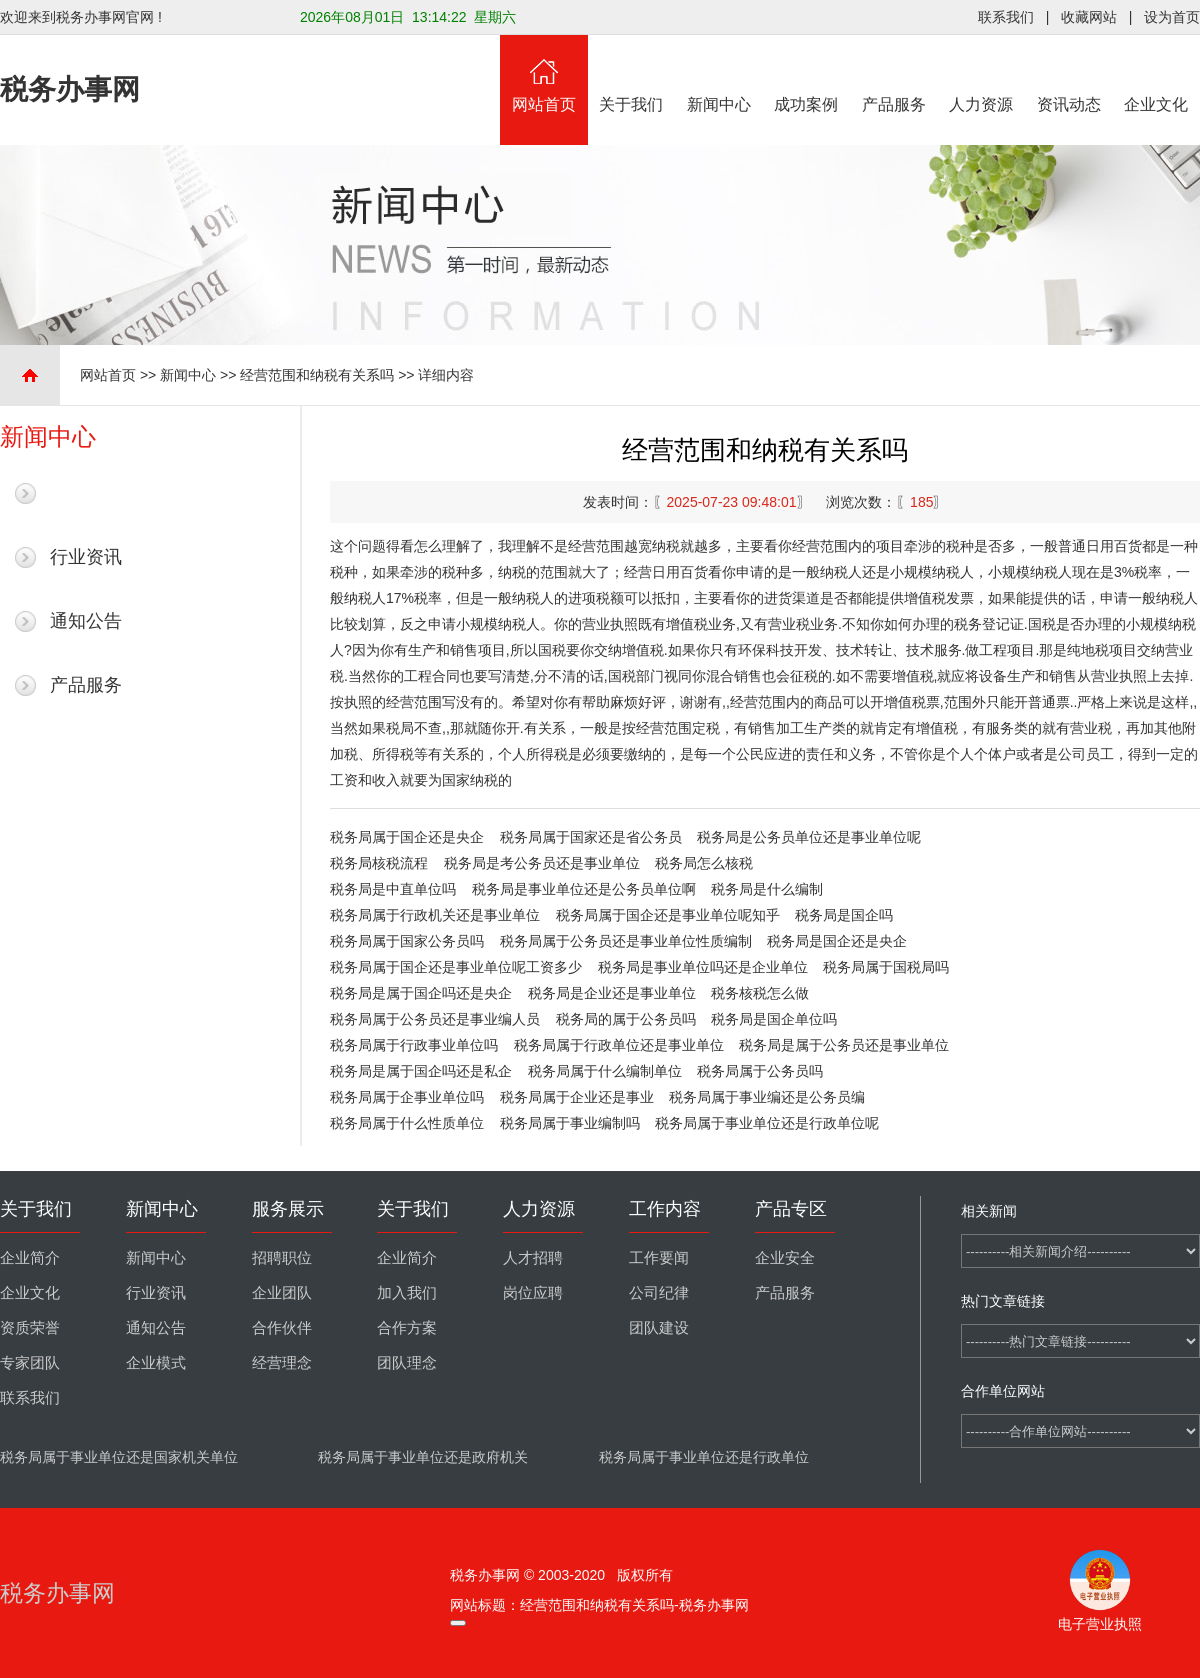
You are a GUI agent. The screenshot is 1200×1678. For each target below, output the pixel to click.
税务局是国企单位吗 (774, 1019)
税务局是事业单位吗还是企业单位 (703, 967)
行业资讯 (86, 557)
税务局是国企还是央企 (837, 941)
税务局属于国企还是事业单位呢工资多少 (456, 967)
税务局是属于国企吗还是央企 (421, 993)
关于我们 (632, 74)
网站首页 (544, 74)
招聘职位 (282, 1258)
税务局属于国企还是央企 (407, 837)
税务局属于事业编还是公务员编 (767, 1097)
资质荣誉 (30, 1328)
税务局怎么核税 (704, 863)
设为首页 (1172, 17)
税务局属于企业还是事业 (577, 1097)
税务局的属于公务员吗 (626, 1019)
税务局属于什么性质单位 (407, 1123)
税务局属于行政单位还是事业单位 (619, 1045)
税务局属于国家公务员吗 (407, 941)
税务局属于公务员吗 (760, 1071)
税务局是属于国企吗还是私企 (421, 1071)
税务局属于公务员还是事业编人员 (435, 1019)
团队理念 (407, 1363)
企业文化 (1157, 74)
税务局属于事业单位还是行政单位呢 (767, 1123)
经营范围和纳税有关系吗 (317, 375)
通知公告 (86, 621)
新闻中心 (719, 74)
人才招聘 (533, 1258)
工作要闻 (659, 1258)
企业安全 (785, 1258)
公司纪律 (659, 1293)
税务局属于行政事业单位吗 (414, 1045)
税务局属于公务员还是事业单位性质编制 (626, 941)
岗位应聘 (533, 1293)
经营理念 (282, 1363)
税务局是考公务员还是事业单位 (542, 863)
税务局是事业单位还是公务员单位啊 (584, 889)
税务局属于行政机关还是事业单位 (435, 915)
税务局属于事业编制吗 (570, 1123)
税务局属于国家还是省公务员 (591, 837)
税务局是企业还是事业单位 (612, 993)
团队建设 (659, 1328)
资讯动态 (1069, 74)
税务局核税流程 (379, 863)
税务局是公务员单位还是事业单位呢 (809, 837)
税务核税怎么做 (760, 993)
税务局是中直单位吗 (393, 889)
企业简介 (30, 1258)
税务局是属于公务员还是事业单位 (844, 1045)
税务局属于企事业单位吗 (407, 1097)
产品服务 (894, 74)
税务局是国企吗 (844, 915)
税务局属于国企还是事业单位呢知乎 (668, 915)
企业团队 (282, 1293)
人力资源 (982, 74)
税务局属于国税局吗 (886, 967)
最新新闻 (86, 493)
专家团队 (30, 1363)
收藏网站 (1089, 17)
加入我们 (407, 1293)
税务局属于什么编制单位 (605, 1071)
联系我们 (1006, 17)
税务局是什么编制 (767, 889)
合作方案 (407, 1328)
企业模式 (156, 1363)
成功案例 (807, 74)
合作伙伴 (282, 1328)
